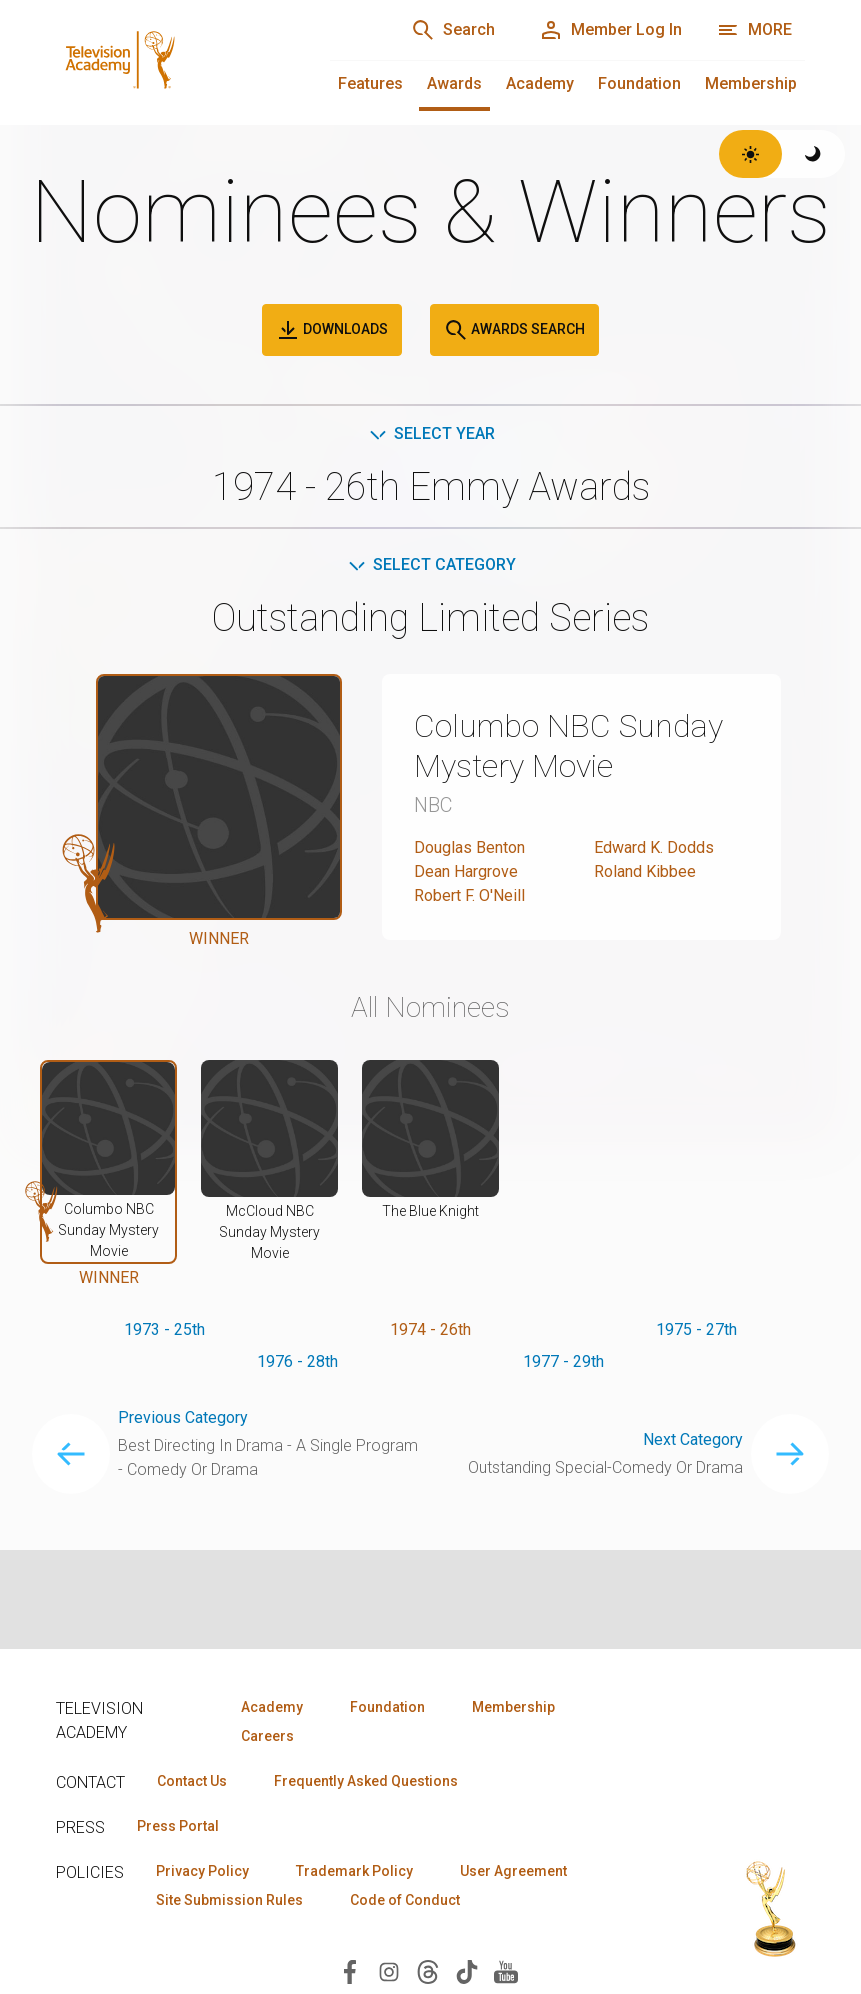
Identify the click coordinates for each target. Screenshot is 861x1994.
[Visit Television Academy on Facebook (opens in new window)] (350, 1970)
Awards (454, 83)
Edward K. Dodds (654, 847)
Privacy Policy (202, 1871)
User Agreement (513, 1871)
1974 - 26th (430, 1329)
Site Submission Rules (229, 1900)
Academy (540, 83)
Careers (267, 1736)
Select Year (430, 433)
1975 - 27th (696, 1329)
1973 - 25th (164, 1329)
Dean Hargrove (466, 871)
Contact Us (192, 1781)
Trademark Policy (354, 1871)
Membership (751, 83)
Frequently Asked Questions (366, 1781)
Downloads (332, 330)
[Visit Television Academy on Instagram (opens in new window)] (389, 1970)
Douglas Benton (469, 847)
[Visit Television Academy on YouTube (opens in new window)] (506, 1970)
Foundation (639, 83)
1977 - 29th (563, 1361)
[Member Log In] (610, 30)
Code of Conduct (405, 1900)
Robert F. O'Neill (469, 895)
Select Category (430, 564)
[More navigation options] (754, 30)
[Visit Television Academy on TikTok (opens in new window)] (467, 1970)
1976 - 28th (297, 1361)
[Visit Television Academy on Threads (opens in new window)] (428, 1970)
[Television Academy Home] (173, 60)
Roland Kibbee (645, 871)
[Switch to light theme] (750, 154)
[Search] (453, 30)
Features (370, 83)
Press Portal (178, 1826)
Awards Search (514, 330)
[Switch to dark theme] (813, 154)
